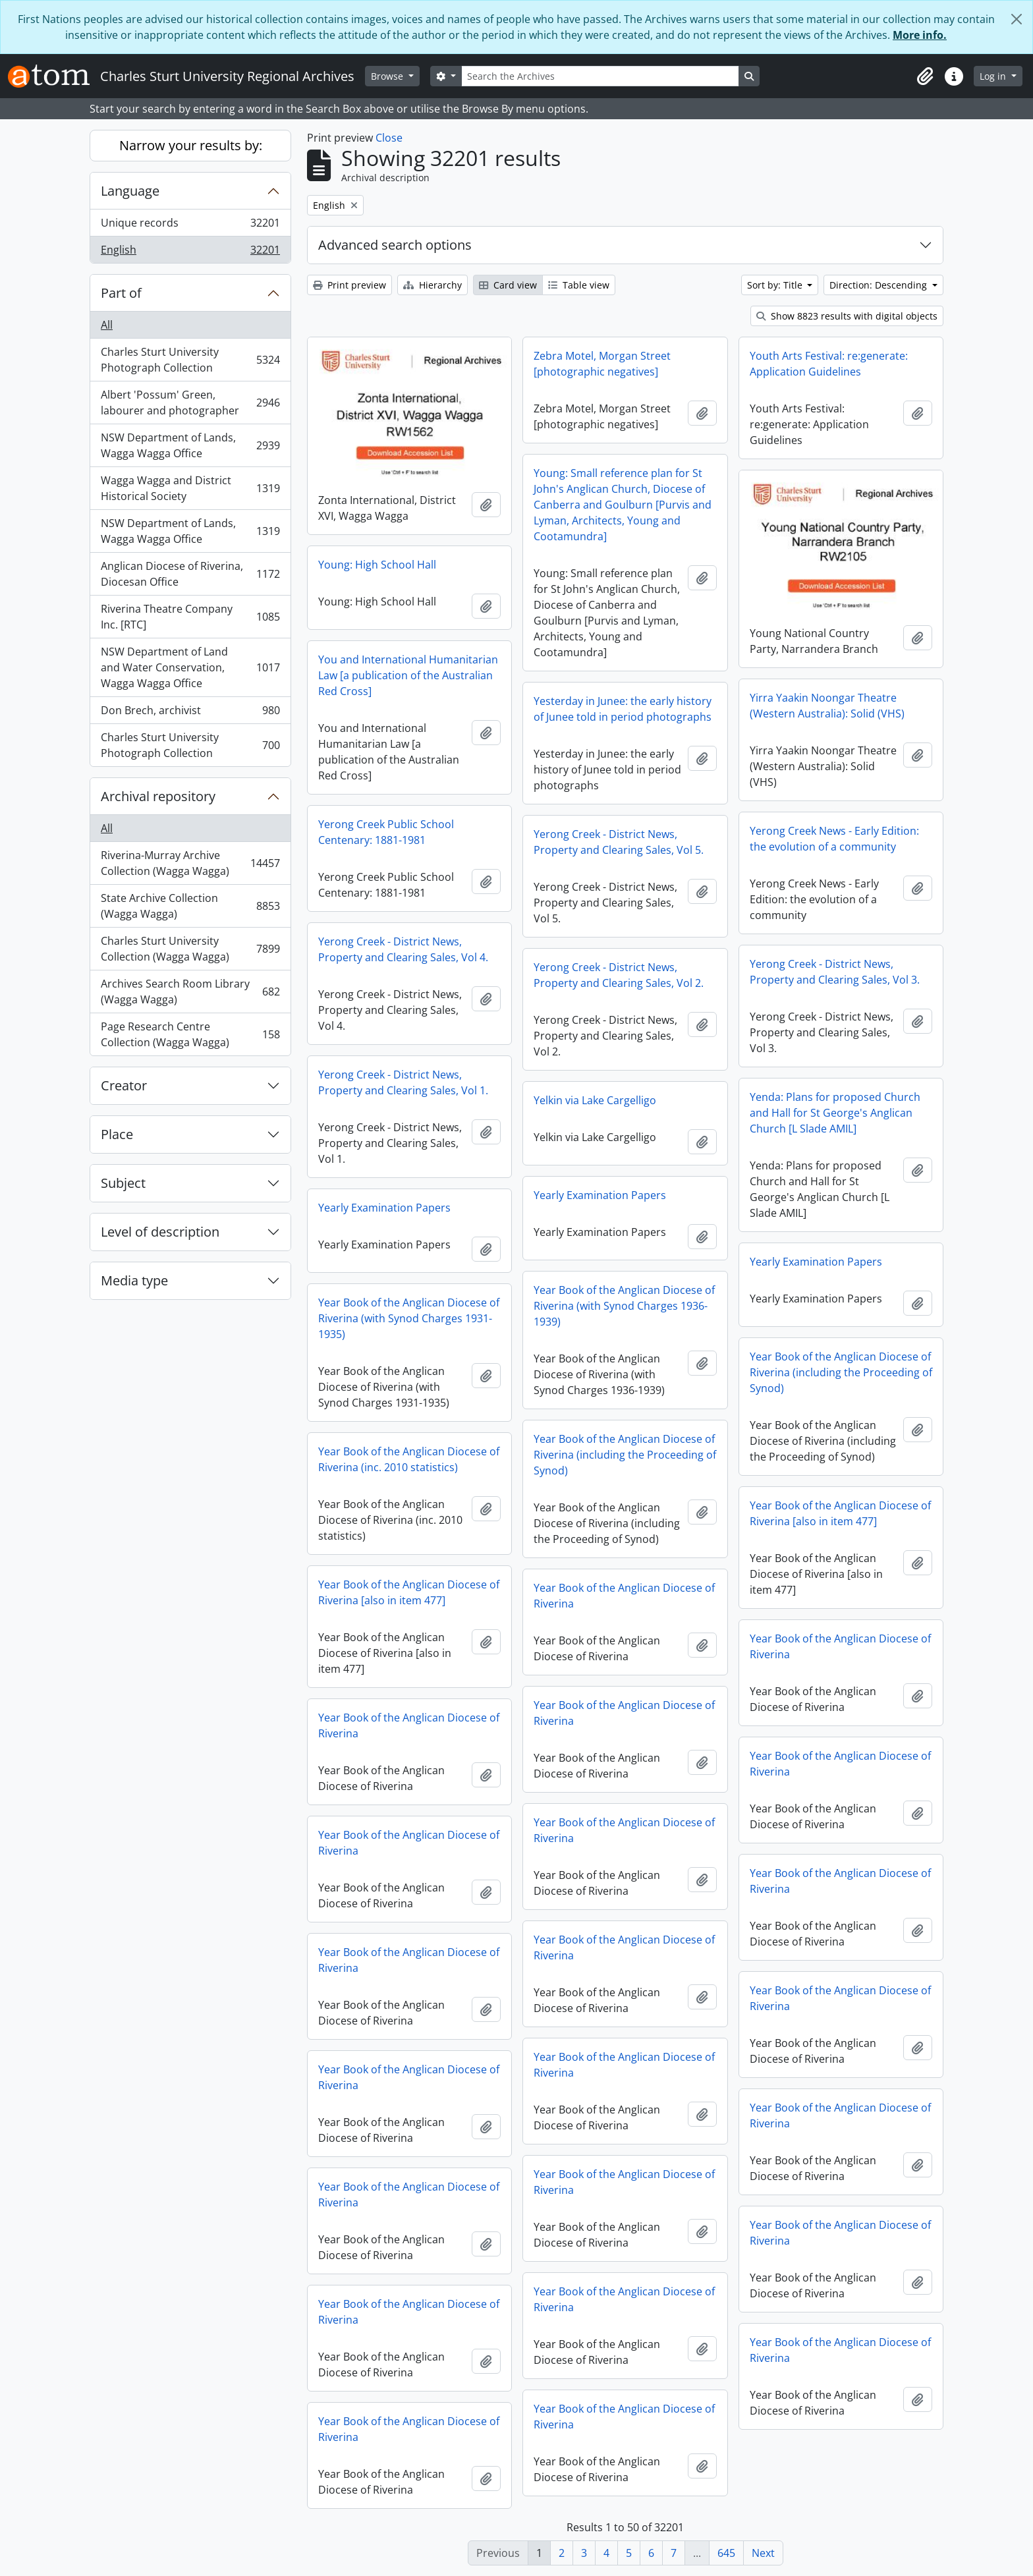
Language (130, 191)
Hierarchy (432, 285)
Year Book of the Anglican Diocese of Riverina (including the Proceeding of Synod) (841, 1372)
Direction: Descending (879, 285)
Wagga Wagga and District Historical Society (190, 488)
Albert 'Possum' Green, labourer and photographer (190, 402)
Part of (121, 293)
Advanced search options (395, 245)
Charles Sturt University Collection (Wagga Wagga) (190, 949)
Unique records (190, 226)
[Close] (1016, 19)
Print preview (349, 285)
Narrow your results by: (190, 145)
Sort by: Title (776, 285)
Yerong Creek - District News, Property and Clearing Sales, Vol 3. (835, 972)
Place (117, 1134)
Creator (124, 1085)
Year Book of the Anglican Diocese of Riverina (624, 1596)
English (190, 252)
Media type (134, 1280)
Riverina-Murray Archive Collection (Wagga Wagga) (190, 863)
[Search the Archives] (600, 76)
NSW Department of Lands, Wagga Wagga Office (190, 445)
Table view (578, 285)
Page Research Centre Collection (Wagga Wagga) (190, 1034)
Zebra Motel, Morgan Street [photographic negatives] (602, 364)
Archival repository (158, 796)
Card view (508, 285)
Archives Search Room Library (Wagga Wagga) (190, 991)
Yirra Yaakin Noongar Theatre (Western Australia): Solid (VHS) (827, 705)
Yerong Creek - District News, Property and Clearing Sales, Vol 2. (619, 975)
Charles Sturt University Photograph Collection (190, 360)
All (107, 325)
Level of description (160, 1232)
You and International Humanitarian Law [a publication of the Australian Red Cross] (408, 675)
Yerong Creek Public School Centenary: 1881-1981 (386, 832)
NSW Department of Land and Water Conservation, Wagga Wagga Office (190, 667)
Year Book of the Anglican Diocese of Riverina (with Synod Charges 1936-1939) (624, 1306)
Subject (123, 1183)
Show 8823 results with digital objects (846, 316)
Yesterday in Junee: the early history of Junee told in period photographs (623, 709)
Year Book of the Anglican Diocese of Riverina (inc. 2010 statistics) (408, 1459)
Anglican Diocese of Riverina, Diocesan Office (190, 574)
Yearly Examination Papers (600, 1195)
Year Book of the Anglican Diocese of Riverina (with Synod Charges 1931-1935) (408, 1318)
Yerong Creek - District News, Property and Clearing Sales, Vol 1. (403, 1082)
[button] (924, 76)
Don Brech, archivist (190, 713)
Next (763, 2553)
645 (726, 2553)
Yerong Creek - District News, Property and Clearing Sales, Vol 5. (619, 842)
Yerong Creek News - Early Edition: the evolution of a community (834, 839)
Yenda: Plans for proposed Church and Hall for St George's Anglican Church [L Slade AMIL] (835, 1113)
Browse (388, 76)
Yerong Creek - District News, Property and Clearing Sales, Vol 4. (403, 949)
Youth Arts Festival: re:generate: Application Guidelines (829, 364)
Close (389, 137)
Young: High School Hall (377, 564)
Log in (994, 76)
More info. (920, 35)
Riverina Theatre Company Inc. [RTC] (190, 617)
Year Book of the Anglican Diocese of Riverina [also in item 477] (840, 1513)
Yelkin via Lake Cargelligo (595, 1100)
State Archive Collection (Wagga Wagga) (190, 906)
